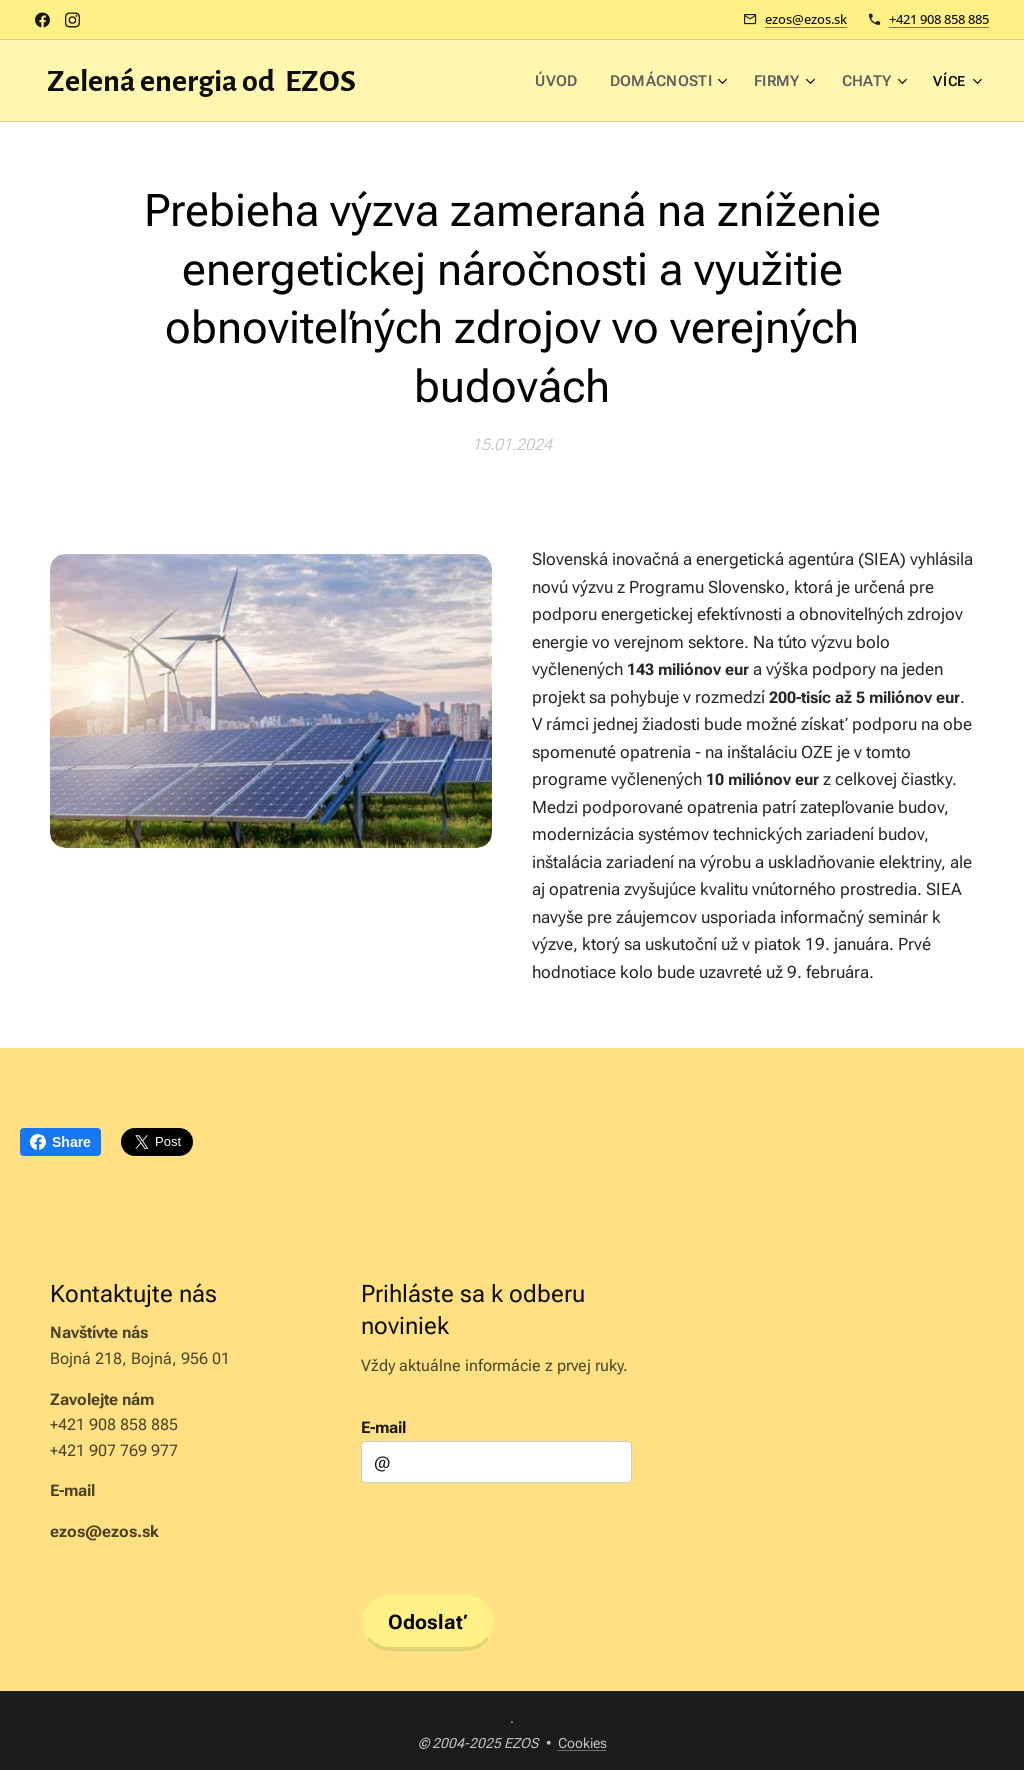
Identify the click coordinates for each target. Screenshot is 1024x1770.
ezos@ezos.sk (806, 19)
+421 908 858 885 (939, 19)
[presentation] (513, 1536)
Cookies (582, 1743)
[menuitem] (462, 81)
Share (60, 1142)
